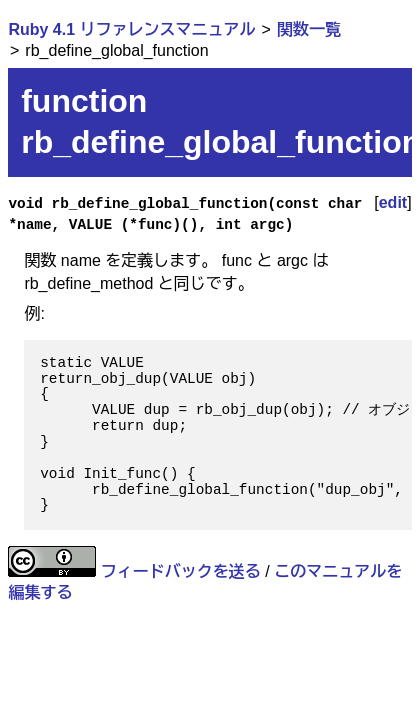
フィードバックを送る (181, 571)
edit (393, 202)
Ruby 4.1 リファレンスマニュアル (131, 29)
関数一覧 (309, 29)
